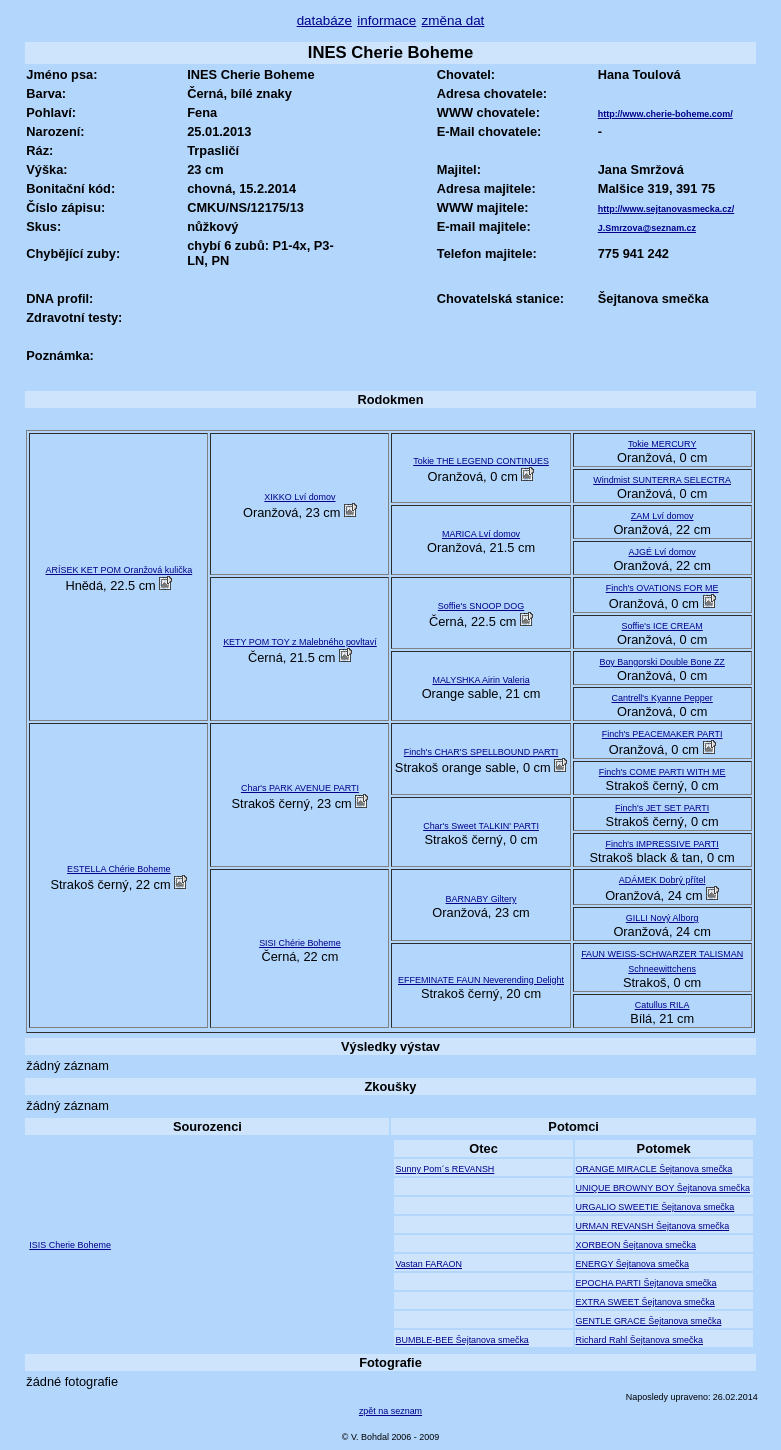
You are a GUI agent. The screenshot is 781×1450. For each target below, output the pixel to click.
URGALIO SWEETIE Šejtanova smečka (655, 1207)
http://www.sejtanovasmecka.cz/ (666, 209)
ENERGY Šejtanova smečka (632, 1264)
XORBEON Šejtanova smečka (636, 1245)
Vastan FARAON (428, 1264)
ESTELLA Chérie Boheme (119, 869)
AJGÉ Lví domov (662, 552)
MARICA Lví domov (481, 534)
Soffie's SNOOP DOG (481, 606)
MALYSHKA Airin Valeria (480, 680)
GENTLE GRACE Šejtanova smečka (649, 1321)
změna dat (453, 20)
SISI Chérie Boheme (300, 943)
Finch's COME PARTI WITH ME (662, 772)
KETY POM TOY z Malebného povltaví (300, 642)
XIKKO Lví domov (299, 497)
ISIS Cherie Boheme (70, 1245)
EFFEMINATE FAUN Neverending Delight (481, 980)
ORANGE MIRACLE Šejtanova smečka (654, 1169)
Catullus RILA (662, 1005)
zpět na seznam (390, 1411)
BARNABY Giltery (481, 899)
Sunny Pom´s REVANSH (444, 1169)
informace (386, 20)
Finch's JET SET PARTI (662, 808)
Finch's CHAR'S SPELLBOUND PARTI (481, 752)
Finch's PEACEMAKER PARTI (662, 734)
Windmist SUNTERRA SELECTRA (662, 480)
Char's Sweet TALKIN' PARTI (481, 826)
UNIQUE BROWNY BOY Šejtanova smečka (663, 1188)
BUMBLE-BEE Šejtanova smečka (461, 1340)
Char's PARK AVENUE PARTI (300, 788)
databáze (324, 20)
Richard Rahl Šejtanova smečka (639, 1340)
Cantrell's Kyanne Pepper (662, 698)
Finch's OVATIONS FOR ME (662, 588)
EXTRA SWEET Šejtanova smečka (645, 1302)
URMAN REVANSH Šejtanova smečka (653, 1226)
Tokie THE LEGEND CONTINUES (481, 461)
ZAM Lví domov (662, 516)
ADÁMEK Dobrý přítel (662, 880)
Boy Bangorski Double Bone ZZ (661, 662)
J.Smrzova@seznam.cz (647, 228)
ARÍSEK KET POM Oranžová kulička (119, 570)
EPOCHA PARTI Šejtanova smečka (646, 1283)
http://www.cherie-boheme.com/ (665, 114)
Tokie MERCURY (662, 444)
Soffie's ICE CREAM (662, 626)
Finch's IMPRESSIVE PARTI (661, 844)
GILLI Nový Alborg (662, 918)
